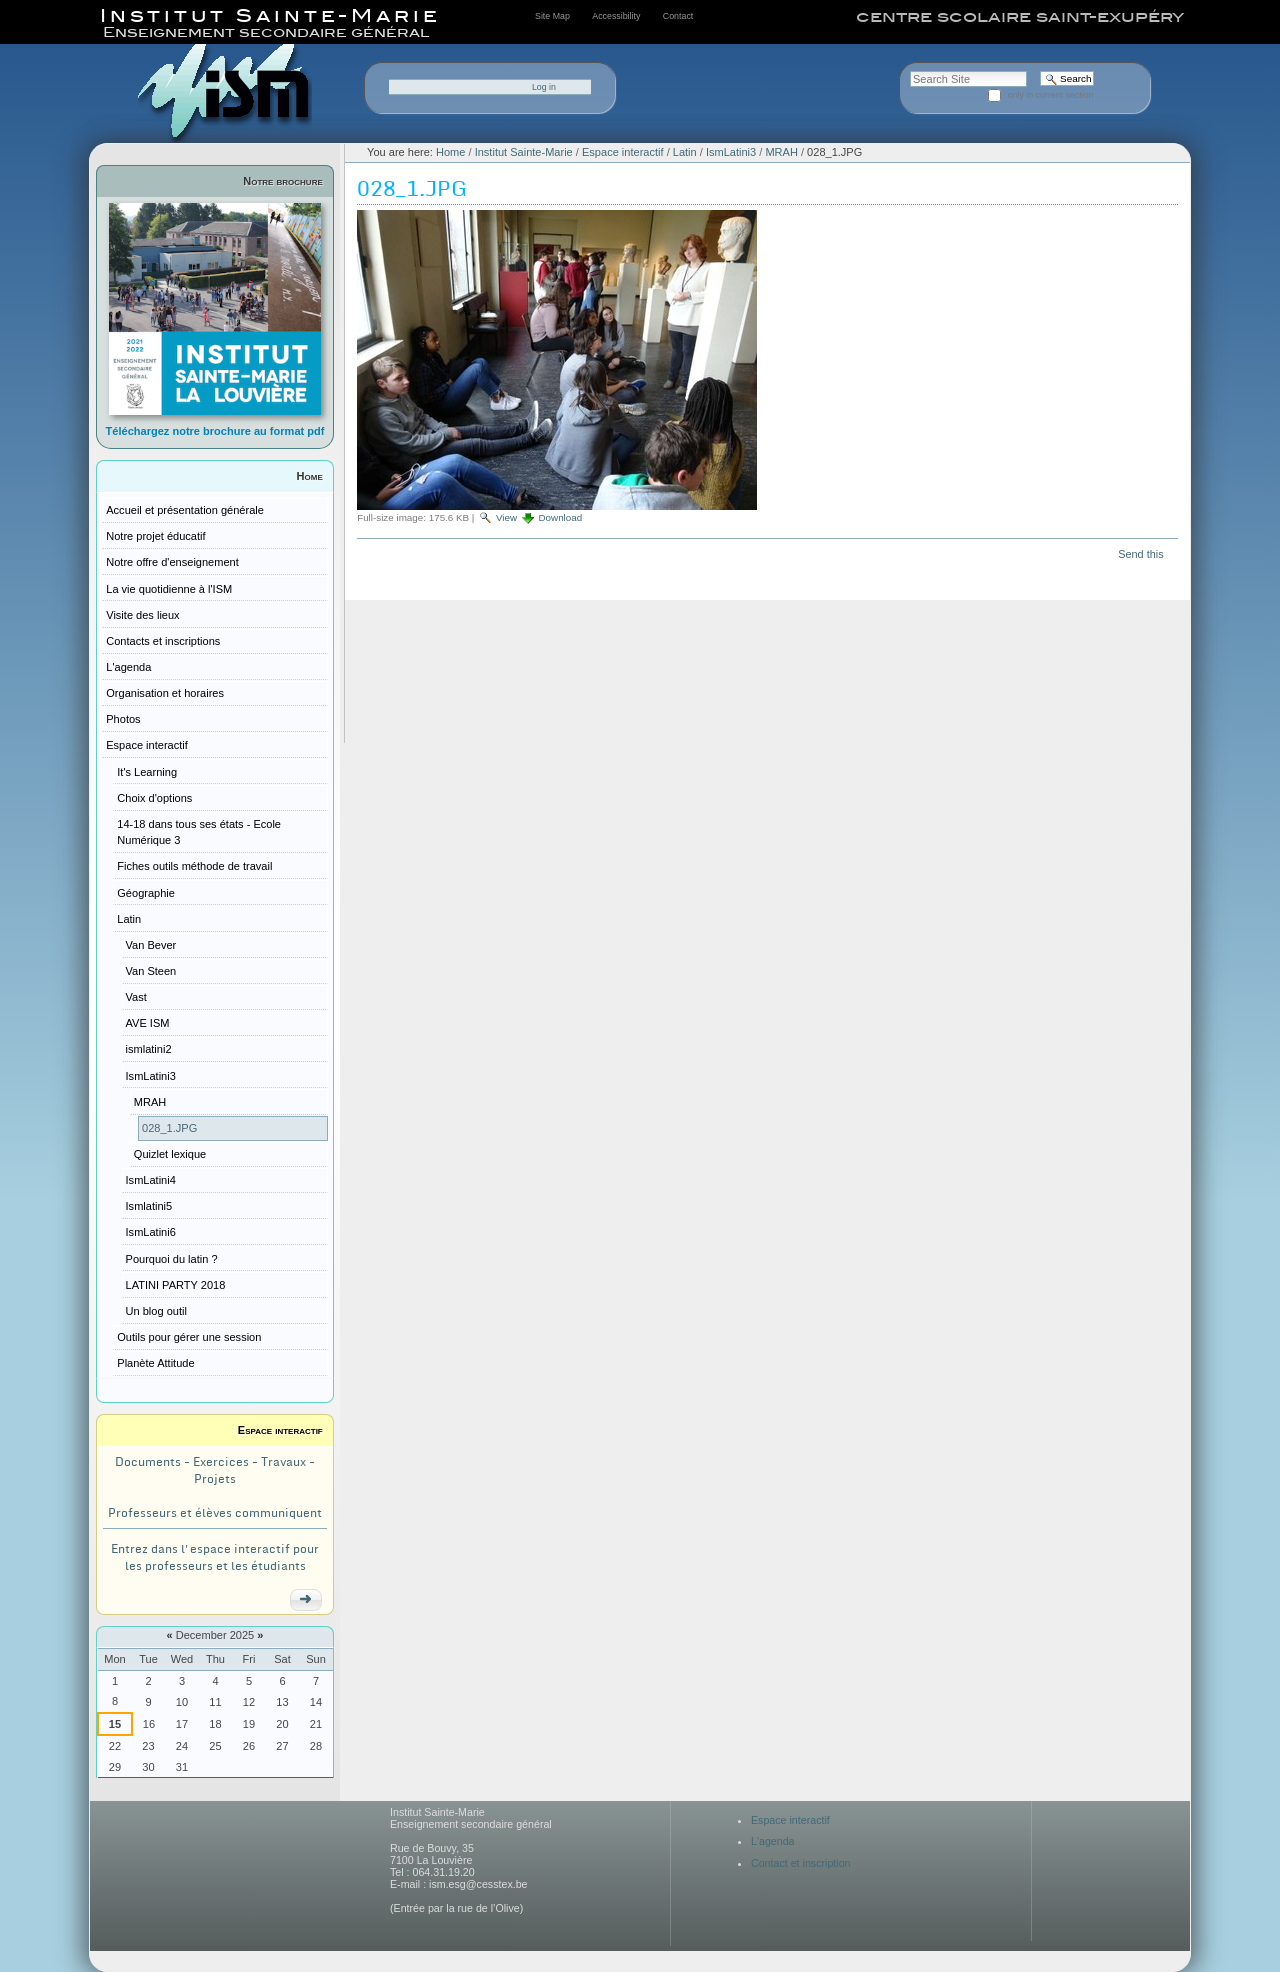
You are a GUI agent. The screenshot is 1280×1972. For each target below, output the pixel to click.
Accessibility (616, 16)
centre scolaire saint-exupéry (1020, 17)
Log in (544, 87)
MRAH (781, 152)
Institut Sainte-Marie (524, 152)
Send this (1140, 554)
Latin (685, 152)
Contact (678, 16)
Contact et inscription (801, 1863)
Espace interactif (280, 1430)
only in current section (1051, 95)
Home (310, 476)
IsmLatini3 (731, 152)
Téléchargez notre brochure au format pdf (215, 431)
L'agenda (773, 1841)
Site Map (552, 16)
